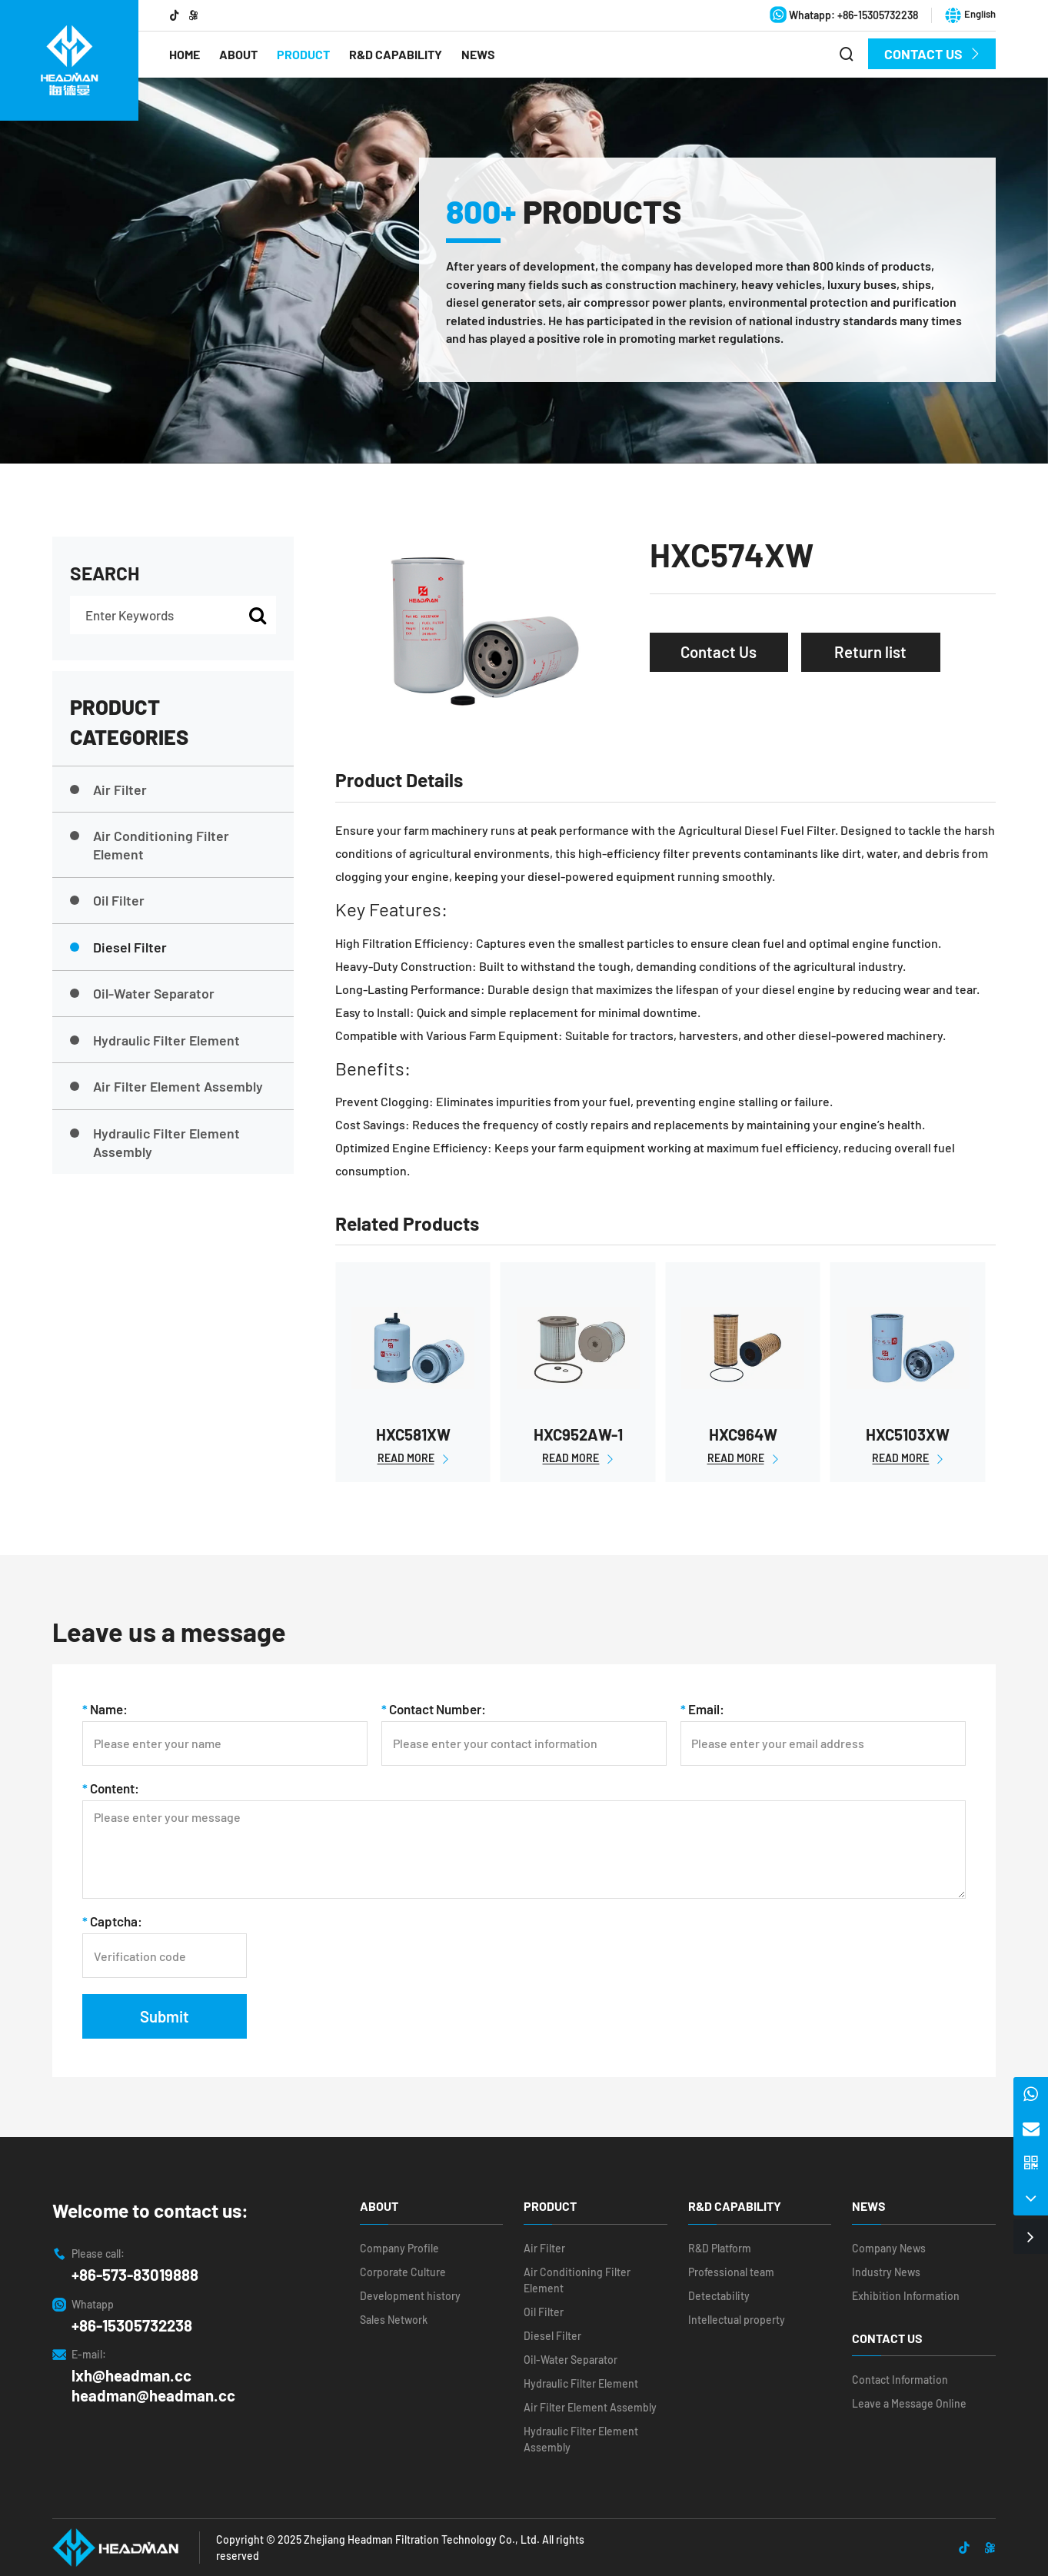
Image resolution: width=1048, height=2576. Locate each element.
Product (303, 54)
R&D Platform (719, 2248)
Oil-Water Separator (142, 993)
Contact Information (900, 2379)
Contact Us (932, 53)
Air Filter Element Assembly (166, 1086)
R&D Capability (395, 54)
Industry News (886, 2272)
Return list (870, 652)
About (238, 54)
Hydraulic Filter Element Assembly (155, 1142)
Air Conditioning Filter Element (149, 845)
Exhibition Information (906, 2295)
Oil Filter (107, 900)
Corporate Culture (403, 2272)
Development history (410, 2295)
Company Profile (399, 2248)
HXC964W (743, 1434)
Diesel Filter (118, 947)
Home (184, 54)
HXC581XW (413, 1434)
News (478, 54)
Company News (889, 2248)
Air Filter (108, 789)
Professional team (731, 2272)
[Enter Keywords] (173, 615)
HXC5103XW (908, 1434)
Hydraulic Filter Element (155, 1040)
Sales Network (394, 2319)
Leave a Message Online (909, 2403)
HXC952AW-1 (578, 1434)
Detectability (719, 2295)
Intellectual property (736, 2319)
